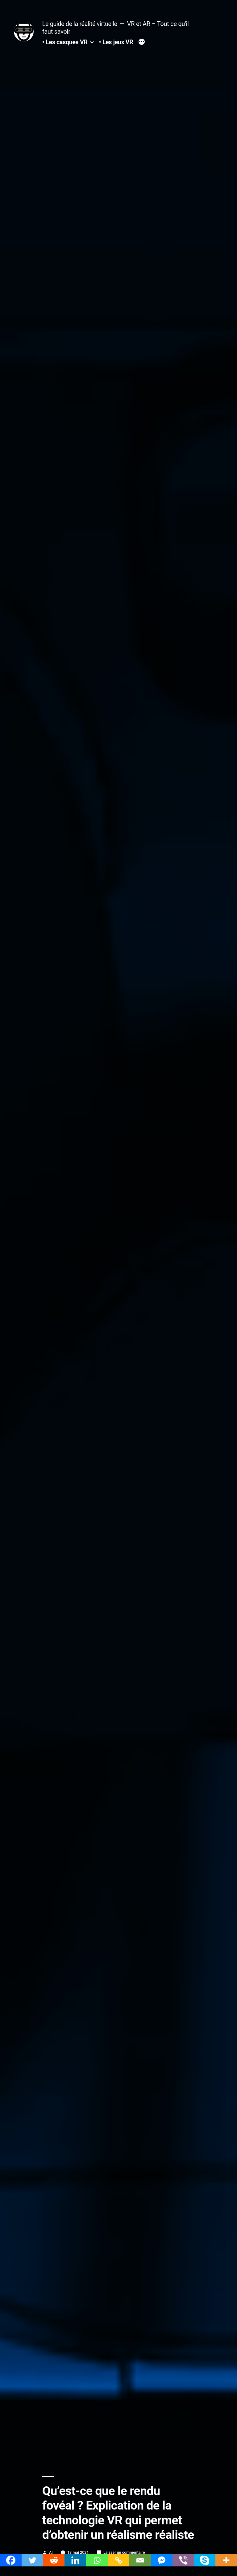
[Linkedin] (75, 2560)
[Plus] (141, 42)
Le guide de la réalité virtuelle (79, 24)
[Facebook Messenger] (162, 2560)
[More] (226, 2560)
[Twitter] (32, 2560)
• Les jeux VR (116, 42)
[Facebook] (11, 2560)
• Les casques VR (65, 42)
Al (50, 2552)
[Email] (140, 2560)
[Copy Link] (118, 2560)
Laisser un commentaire (124, 2552)
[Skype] (204, 2560)
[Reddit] (54, 2560)
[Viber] (183, 2560)
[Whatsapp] (97, 2560)
